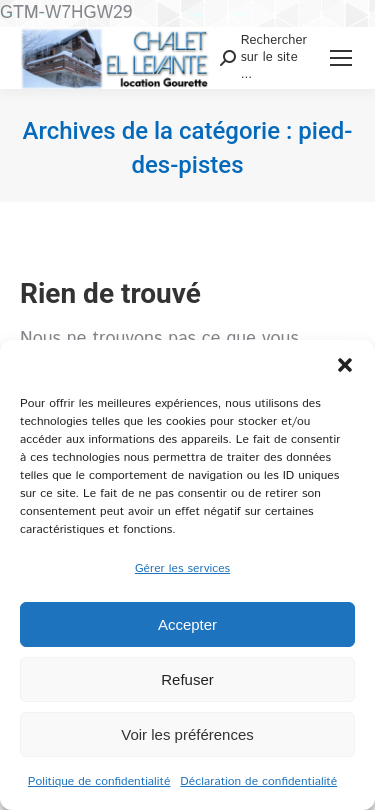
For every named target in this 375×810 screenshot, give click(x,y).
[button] (345, 365)
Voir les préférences (187, 734)
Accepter (187, 624)
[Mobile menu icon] (341, 58)
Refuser (187, 679)
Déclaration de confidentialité (258, 781)
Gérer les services (182, 568)
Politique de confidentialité (99, 781)
